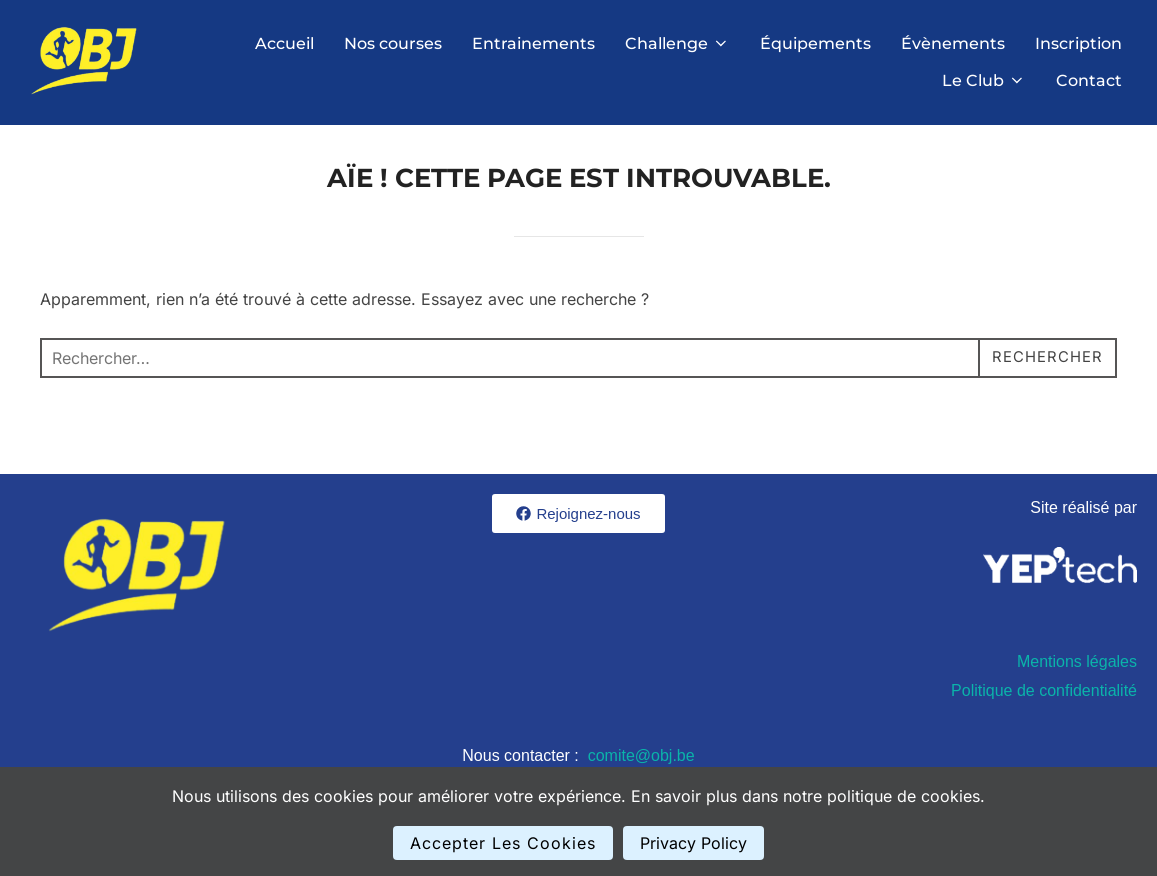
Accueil (284, 43)
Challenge (677, 43)
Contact (1089, 80)
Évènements (953, 43)
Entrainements (533, 43)
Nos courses (393, 43)
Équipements (815, 43)
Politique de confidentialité (1044, 703)
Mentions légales (1077, 675)
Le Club (984, 80)
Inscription (1078, 43)
